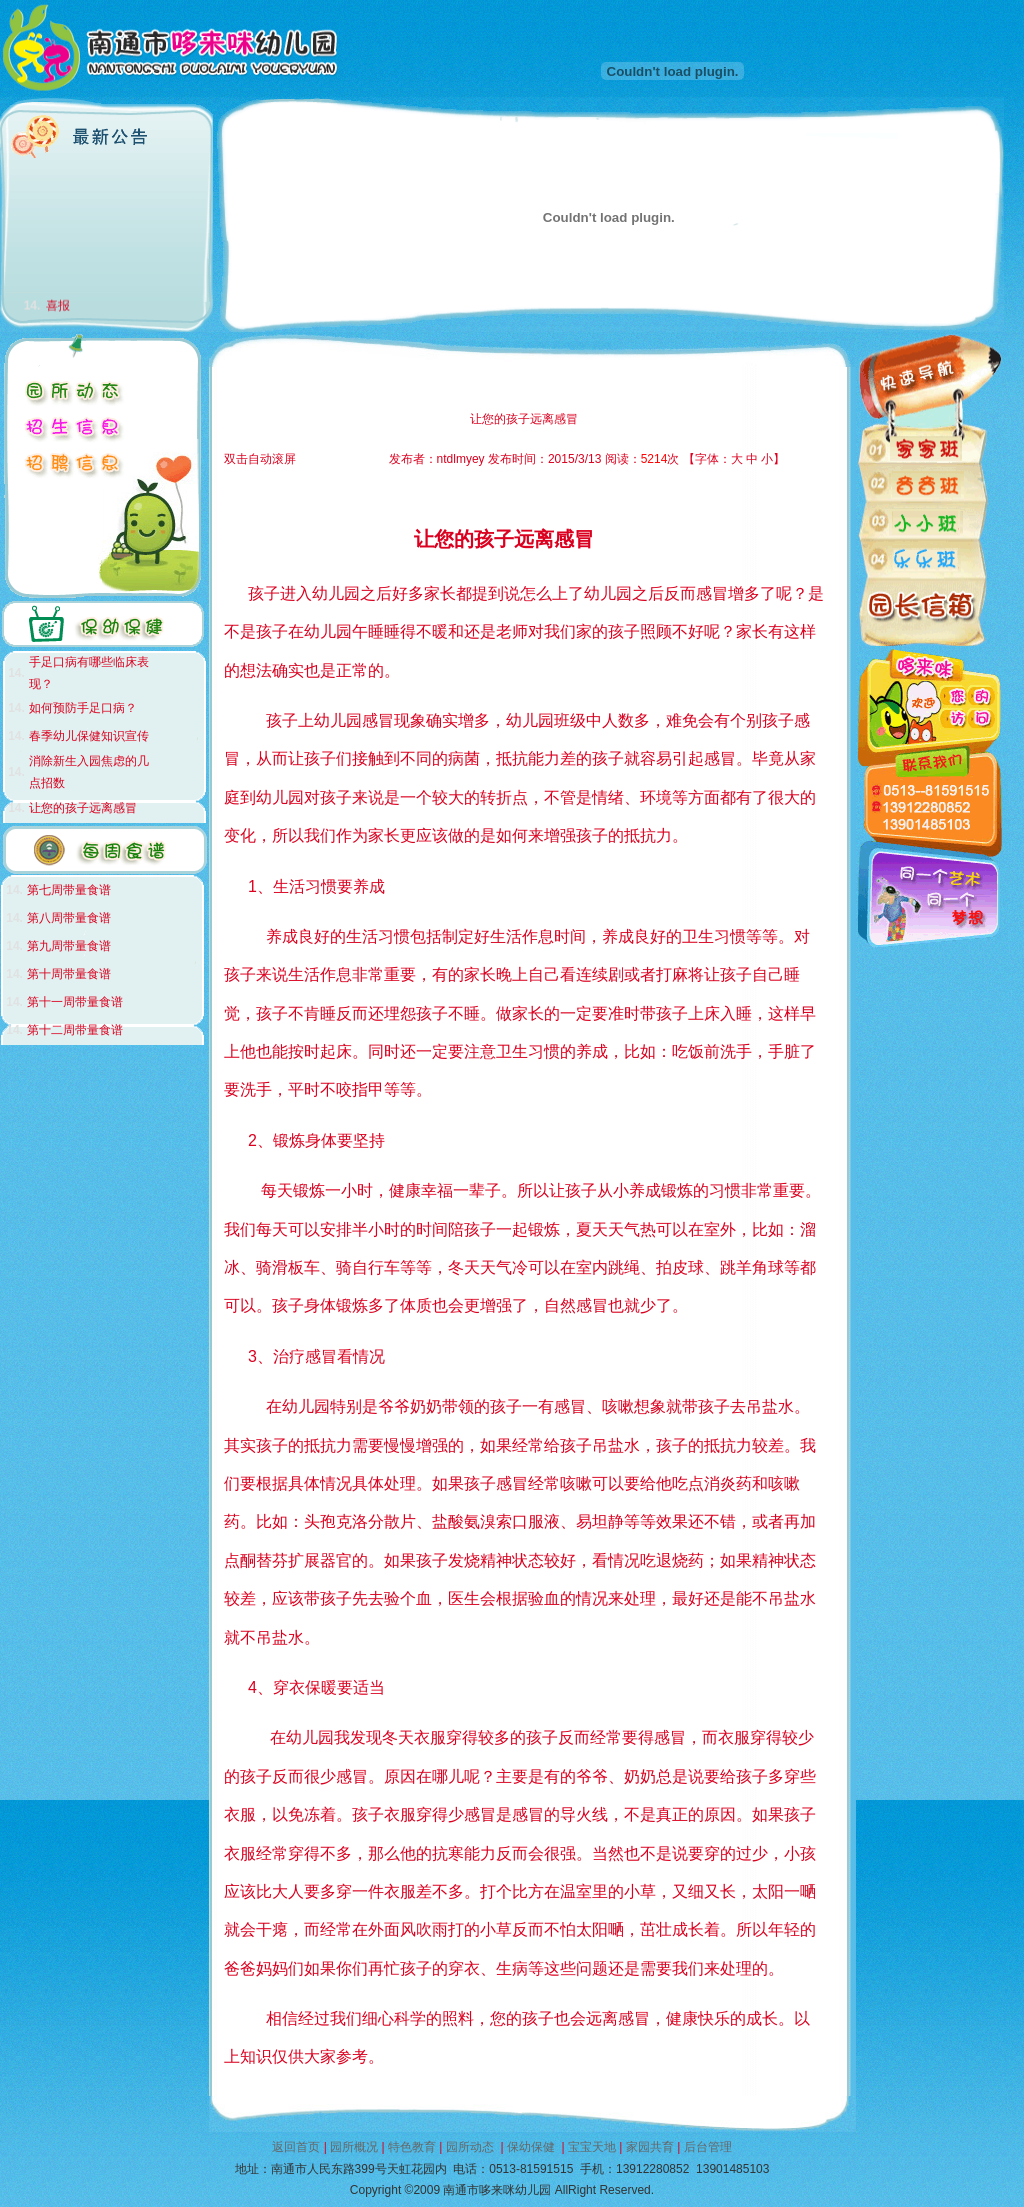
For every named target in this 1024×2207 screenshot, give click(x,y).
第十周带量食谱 (69, 974)
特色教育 (412, 2147)
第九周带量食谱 (69, 946)
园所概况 (354, 2147)
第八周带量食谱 (69, 918)
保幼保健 (531, 2147)
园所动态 (470, 2147)
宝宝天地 (592, 2147)
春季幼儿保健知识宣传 (89, 736)
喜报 (58, 310)
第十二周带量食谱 (75, 1030)
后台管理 (708, 2147)
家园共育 (650, 2147)
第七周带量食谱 (69, 890)
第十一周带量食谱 (75, 1002)
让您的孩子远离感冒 (83, 808)
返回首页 (296, 2147)
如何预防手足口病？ (83, 708)
